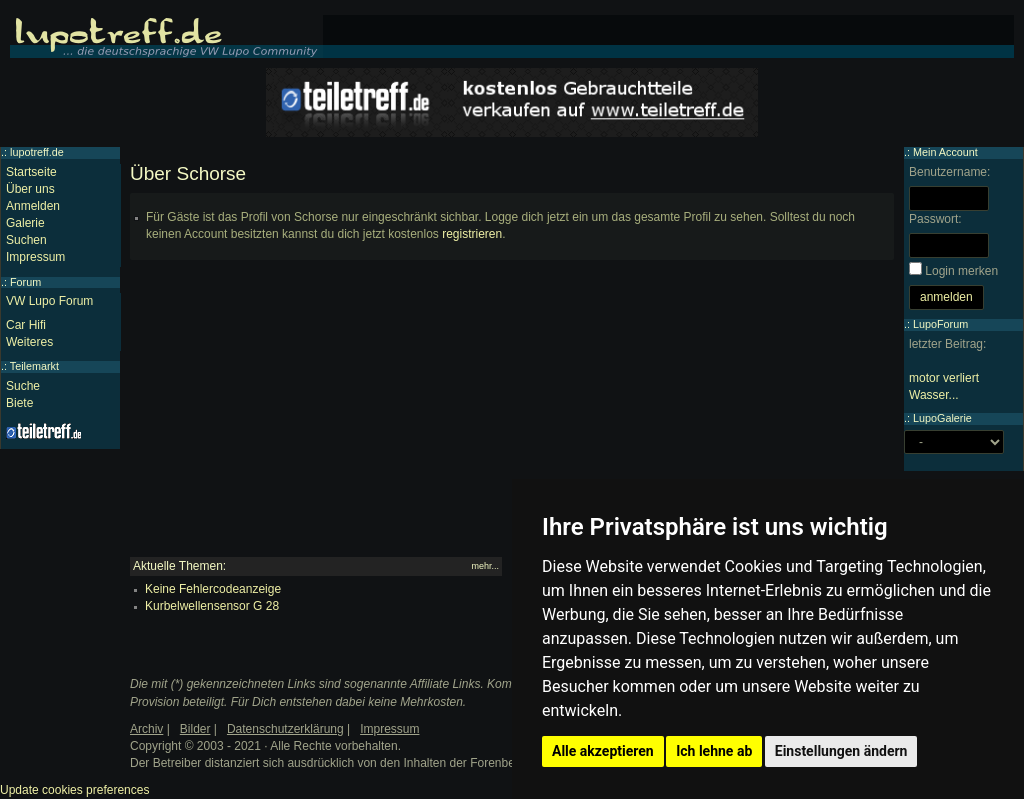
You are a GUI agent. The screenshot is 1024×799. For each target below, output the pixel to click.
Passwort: (935, 219)
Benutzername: (949, 172)
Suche (23, 386)
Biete (19, 403)
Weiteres (29, 342)
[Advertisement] (512, 417)
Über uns (30, 189)
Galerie (25, 223)
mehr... (485, 566)
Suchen (26, 240)
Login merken (961, 271)
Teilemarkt (34, 366)
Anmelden (33, 206)
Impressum (35, 257)
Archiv (146, 729)
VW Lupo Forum (49, 301)
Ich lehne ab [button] (714, 751)
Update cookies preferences (74, 790)
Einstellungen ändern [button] (841, 751)
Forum (25, 282)
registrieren (472, 234)
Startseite (31, 172)
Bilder (195, 729)
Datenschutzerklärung (285, 729)
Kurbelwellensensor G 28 (212, 606)
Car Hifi (26, 325)
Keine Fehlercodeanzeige (213, 589)
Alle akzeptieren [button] (603, 751)
